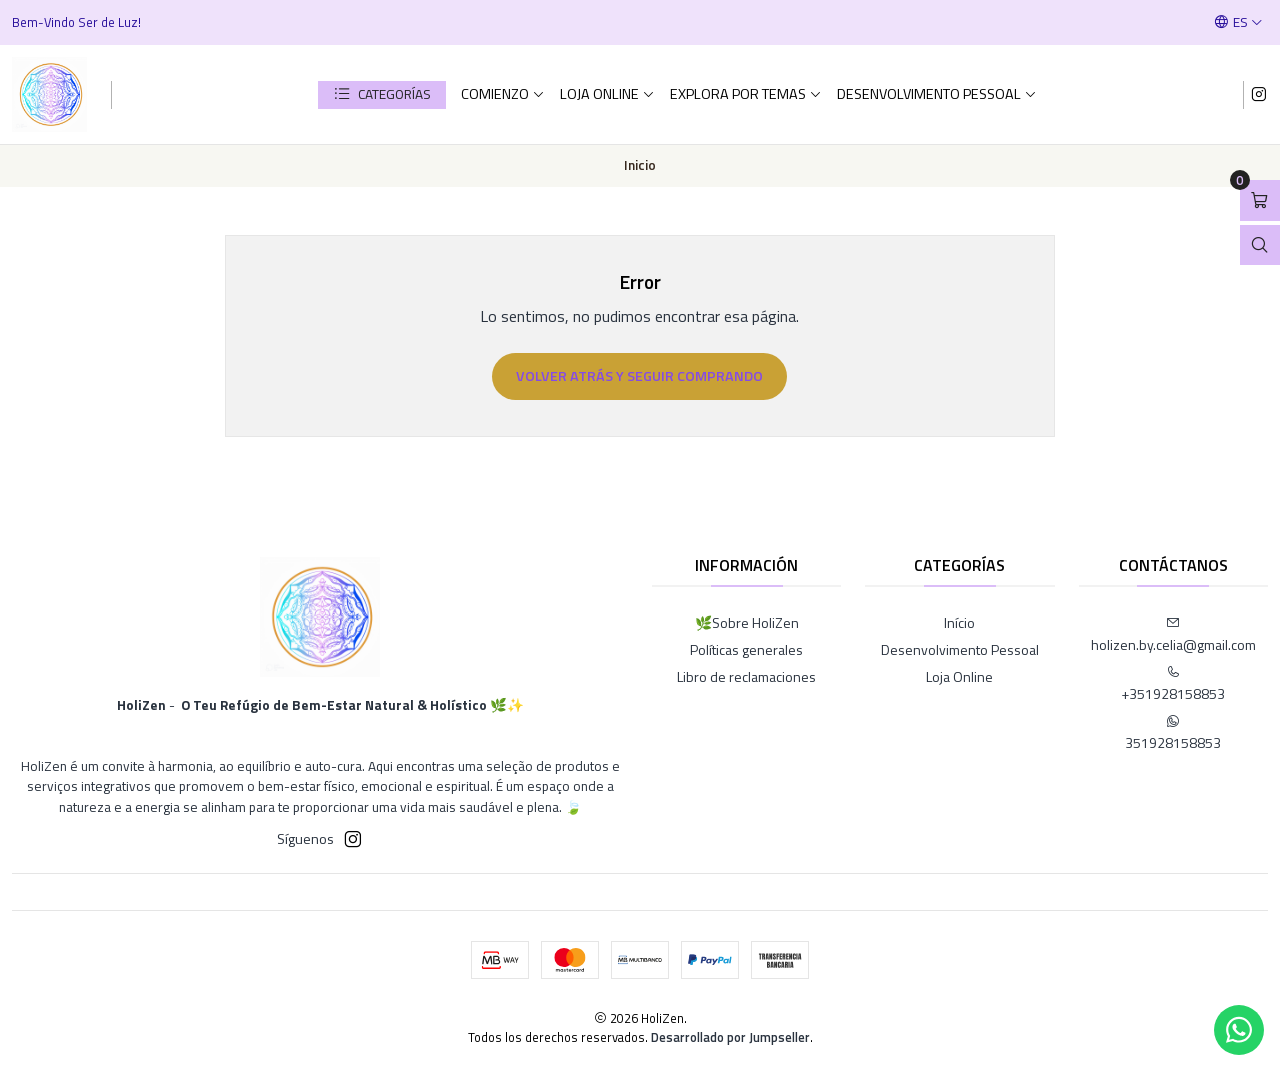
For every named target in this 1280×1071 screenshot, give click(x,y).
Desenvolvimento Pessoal (937, 94)
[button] (382, 95)
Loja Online (607, 94)
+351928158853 (1173, 684)
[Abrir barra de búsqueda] (1260, 245)
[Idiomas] (1238, 22)
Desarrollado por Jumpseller (730, 1037)
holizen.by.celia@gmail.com (1173, 635)
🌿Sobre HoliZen (747, 622)
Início (959, 622)
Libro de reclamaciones (746, 676)
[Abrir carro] (1260, 200)
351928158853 (1173, 733)
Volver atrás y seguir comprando (639, 376)
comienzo (503, 94)
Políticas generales (746, 649)
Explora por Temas (746, 94)
